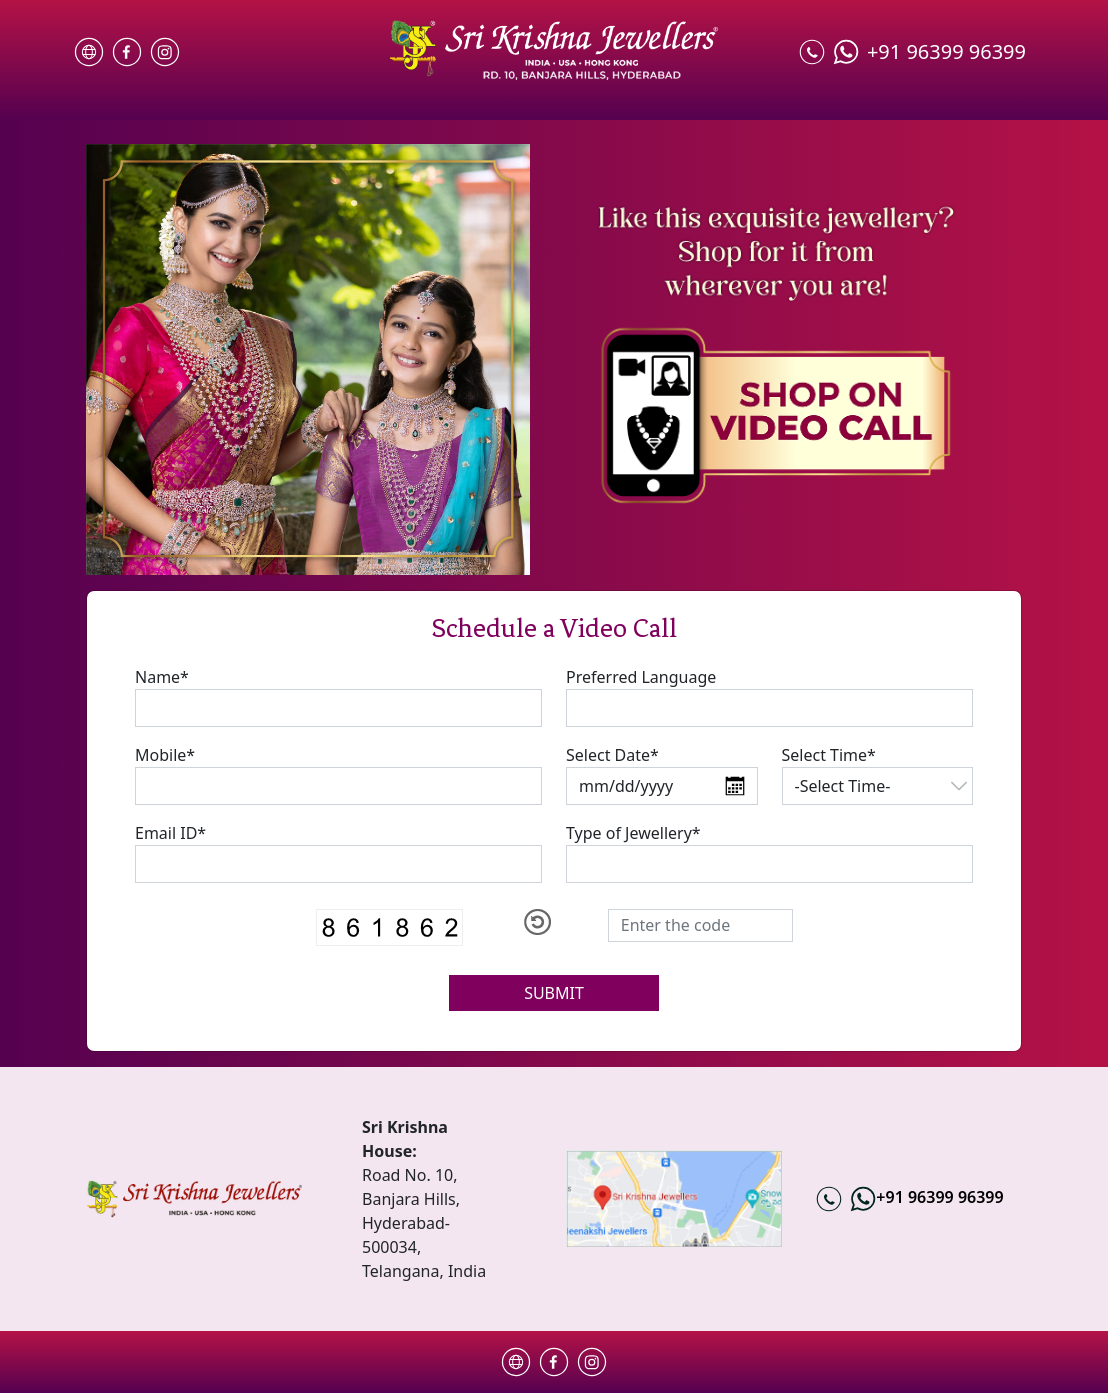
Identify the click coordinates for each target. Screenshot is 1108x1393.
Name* (162, 677)
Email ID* (170, 833)
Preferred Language (641, 677)
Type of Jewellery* (633, 833)
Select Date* (612, 755)
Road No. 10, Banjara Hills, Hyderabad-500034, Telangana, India (426, 1223)
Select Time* (829, 755)
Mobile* (165, 755)
